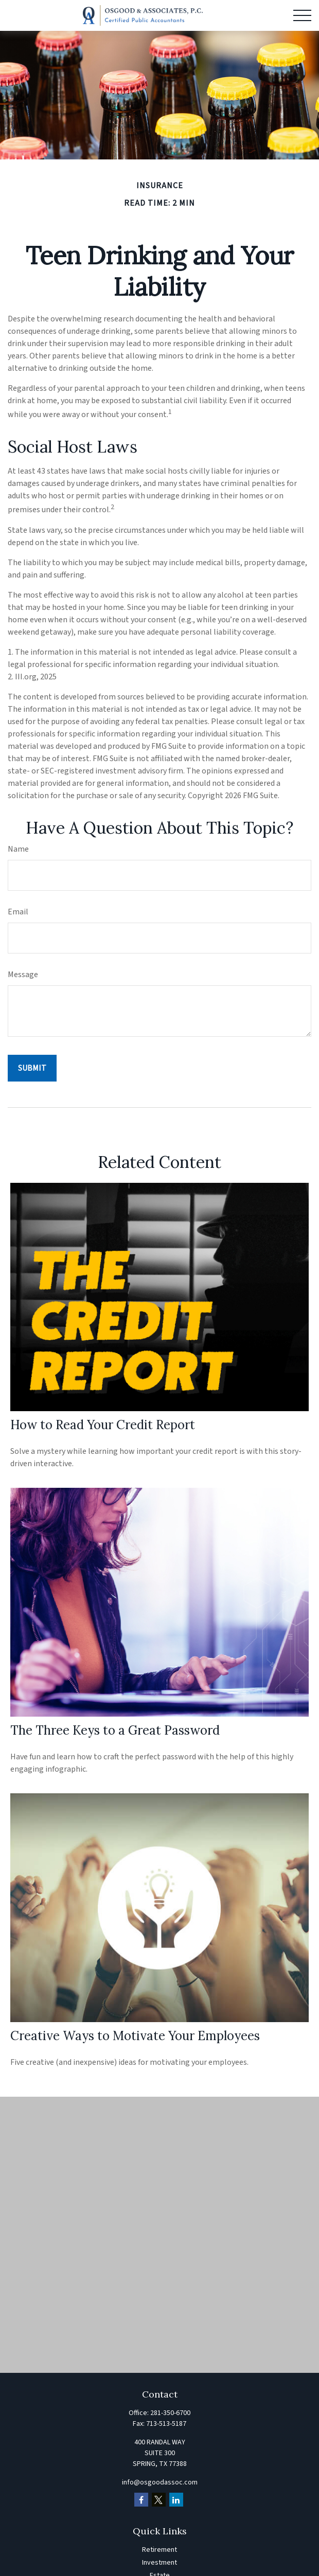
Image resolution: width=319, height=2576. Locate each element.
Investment (159, 2562)
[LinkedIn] (176, 2500)
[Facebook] (141, 2500)
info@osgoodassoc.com (160, 2482)
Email (18, 911)
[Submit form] (32, 1068)
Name (18, 849)
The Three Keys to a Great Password (115, 1730)
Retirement (159, 2550)
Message (23, 974)
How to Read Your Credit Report (102, 1425)
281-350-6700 (170, 2413)
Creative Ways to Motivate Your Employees (135, 2036)
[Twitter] (159, 2500)
